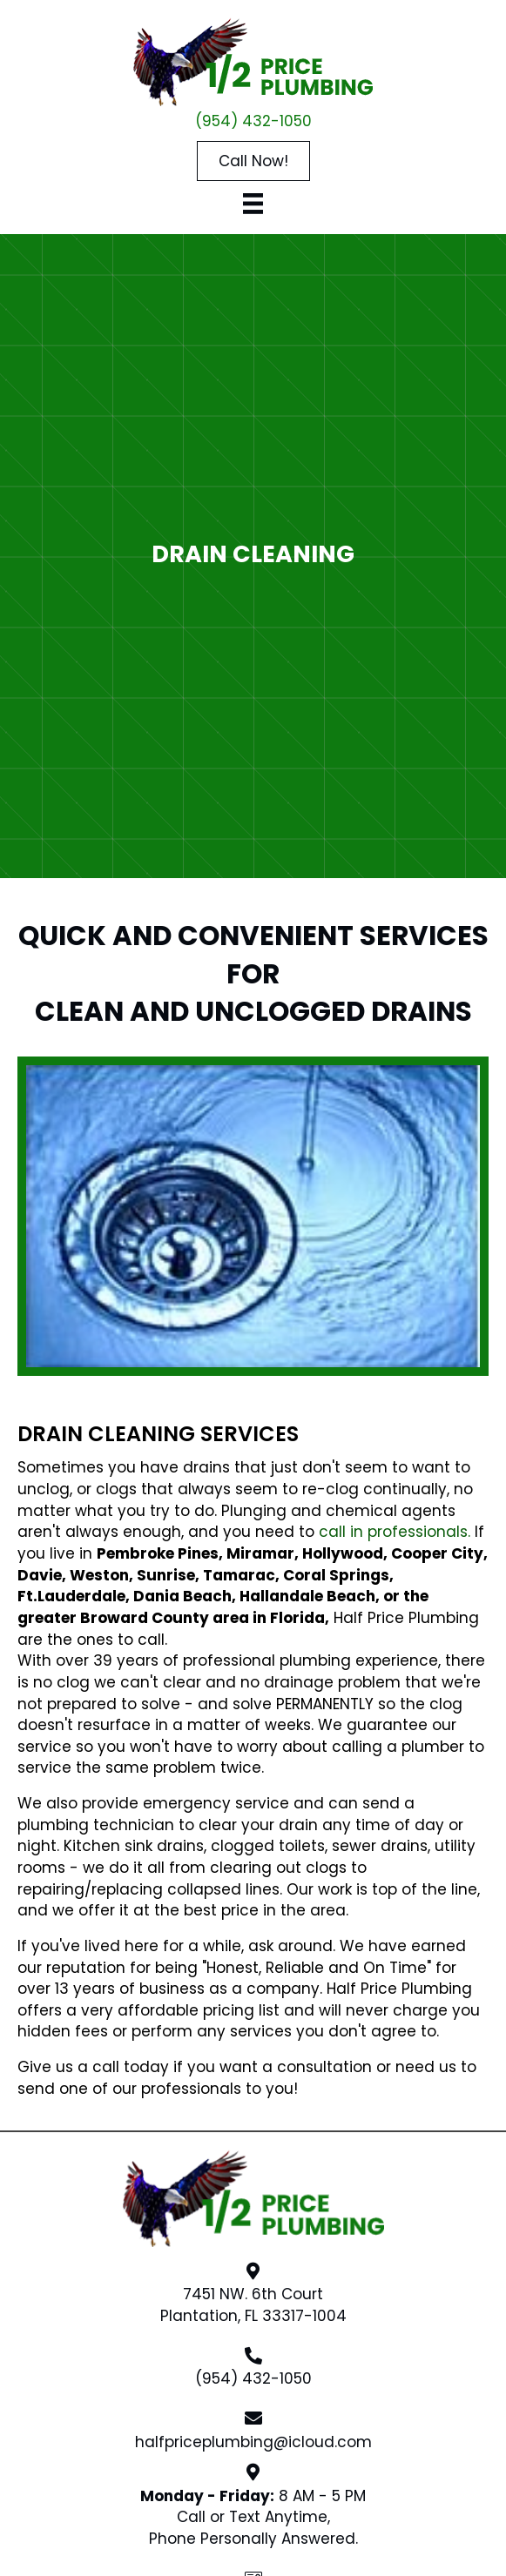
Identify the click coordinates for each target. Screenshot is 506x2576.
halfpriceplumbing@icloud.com (253, 2442)
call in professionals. (394, 1531)
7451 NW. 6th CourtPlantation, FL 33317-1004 (253, 2305)
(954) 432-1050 (253, 121)
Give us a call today (93, 2066)
